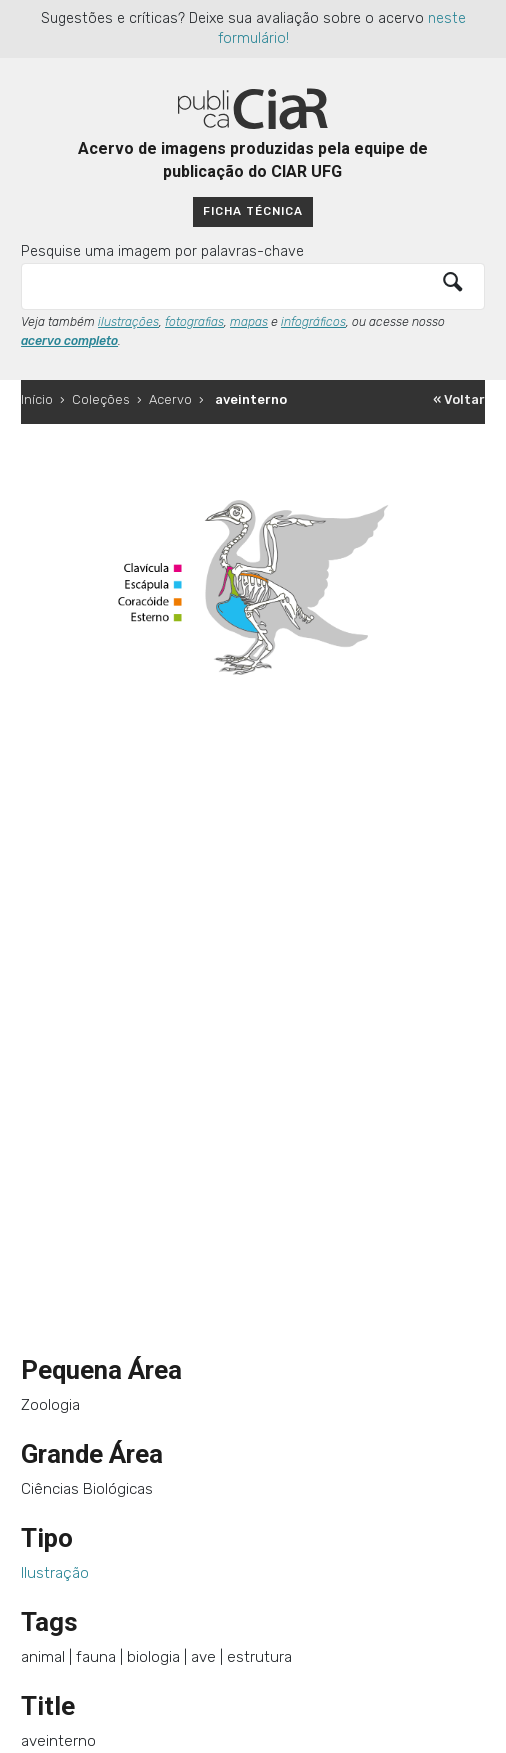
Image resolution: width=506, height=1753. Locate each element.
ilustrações (128, 322)
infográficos (313, 322)
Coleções (101, 399)
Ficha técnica (253, 211)
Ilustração (55, 1573)
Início (37, 399)
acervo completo (69, 341)
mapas (249, 322)
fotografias (194, 322)
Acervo (170, 399)
